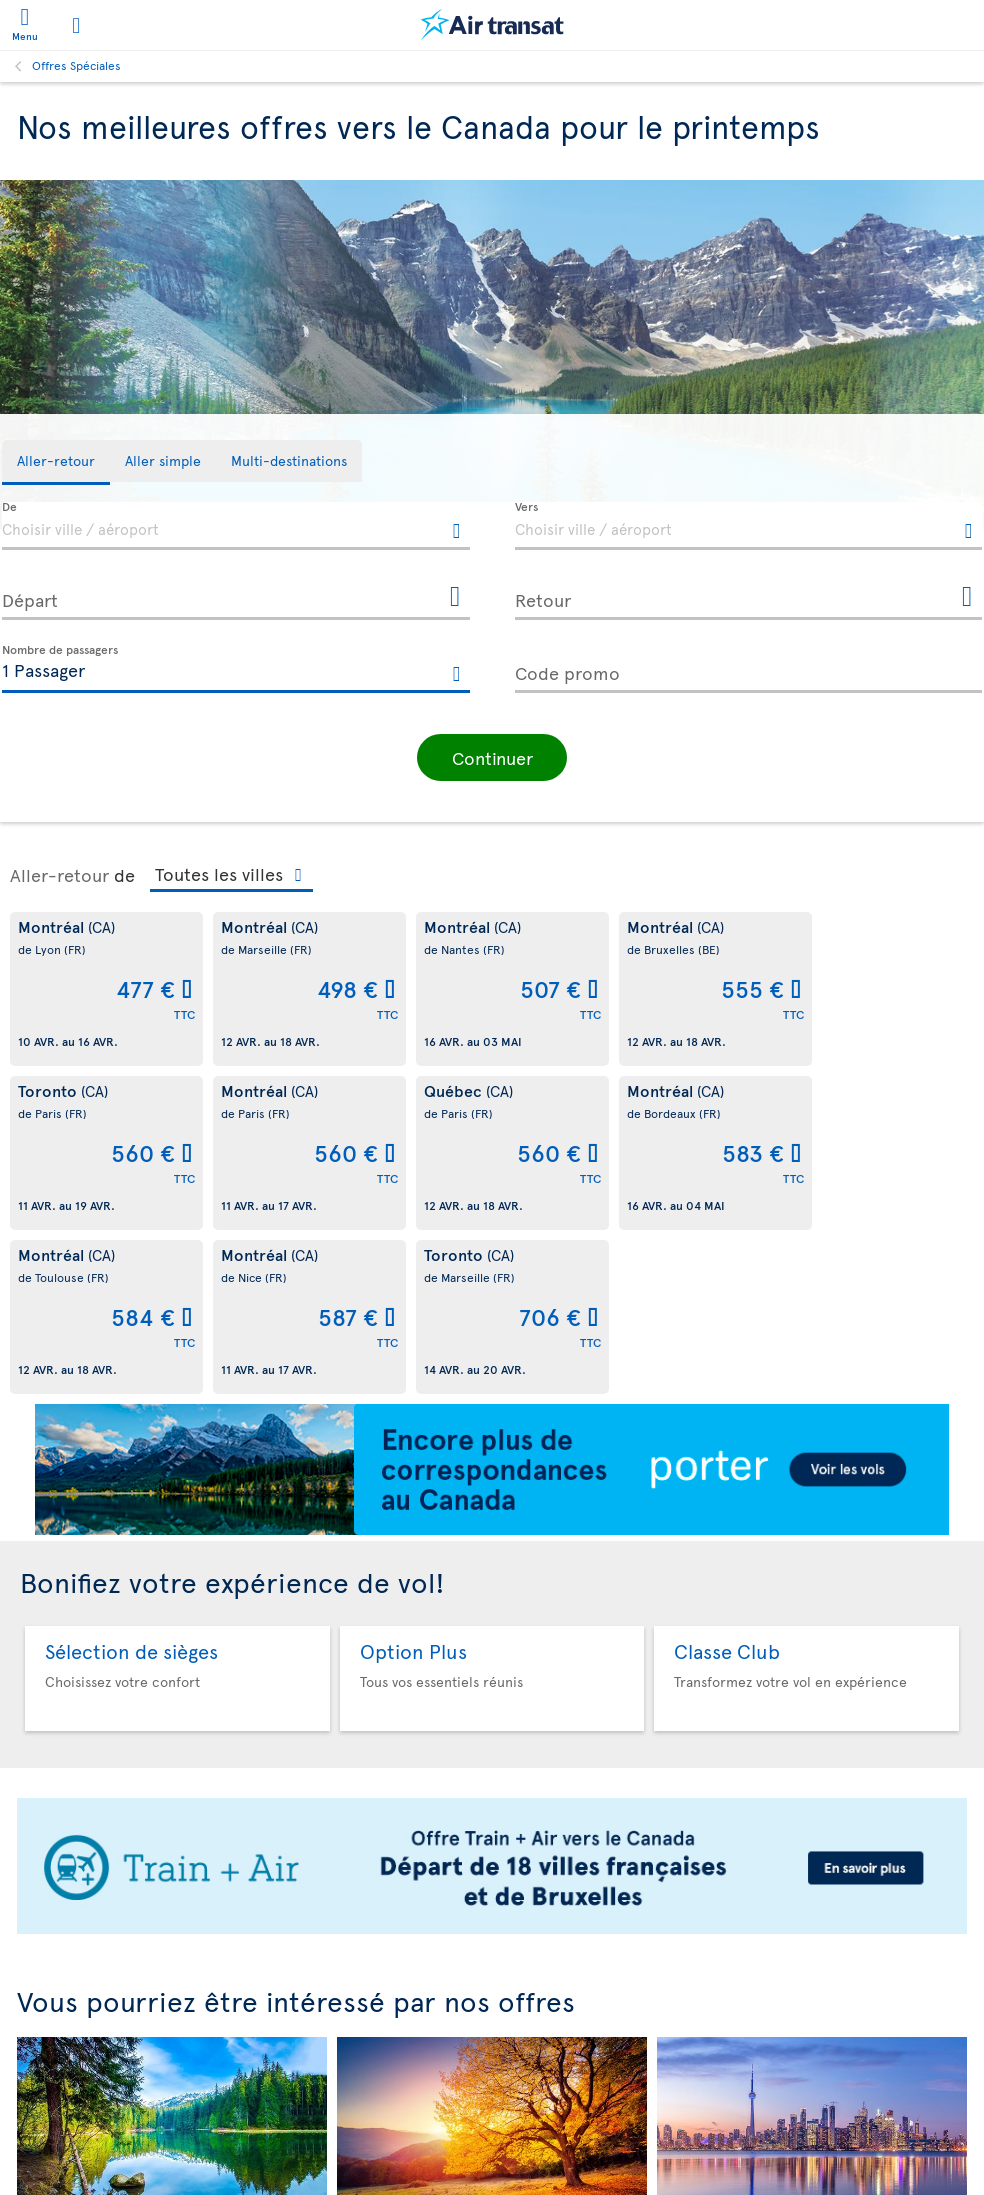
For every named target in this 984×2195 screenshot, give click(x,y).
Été (172, 2090)
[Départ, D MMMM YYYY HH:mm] (236, 596)
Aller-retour (59, 872)
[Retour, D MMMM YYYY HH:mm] (749, 596)
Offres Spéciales (76, 65)
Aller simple (812, 2090)
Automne (492, 2090)
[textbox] (236, 526)
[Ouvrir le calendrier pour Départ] (455, 597)
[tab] (56, 462)
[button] (492, 755)
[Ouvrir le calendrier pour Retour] (967, 597)
